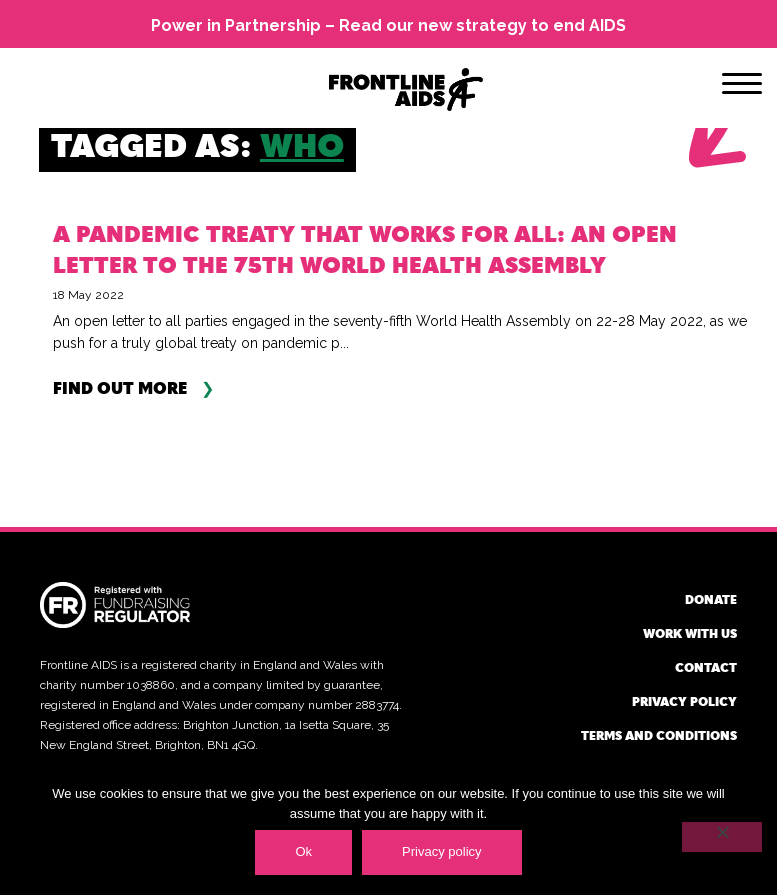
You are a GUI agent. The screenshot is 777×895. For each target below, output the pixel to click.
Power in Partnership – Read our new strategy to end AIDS (388, 25)
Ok (303, 851)
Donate (711, 599)
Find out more (120, 388)
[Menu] (742, 87)
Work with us (690, 633)
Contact (706, 667)
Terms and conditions (659, 735)
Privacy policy (684, 701)
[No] (722, 837)
